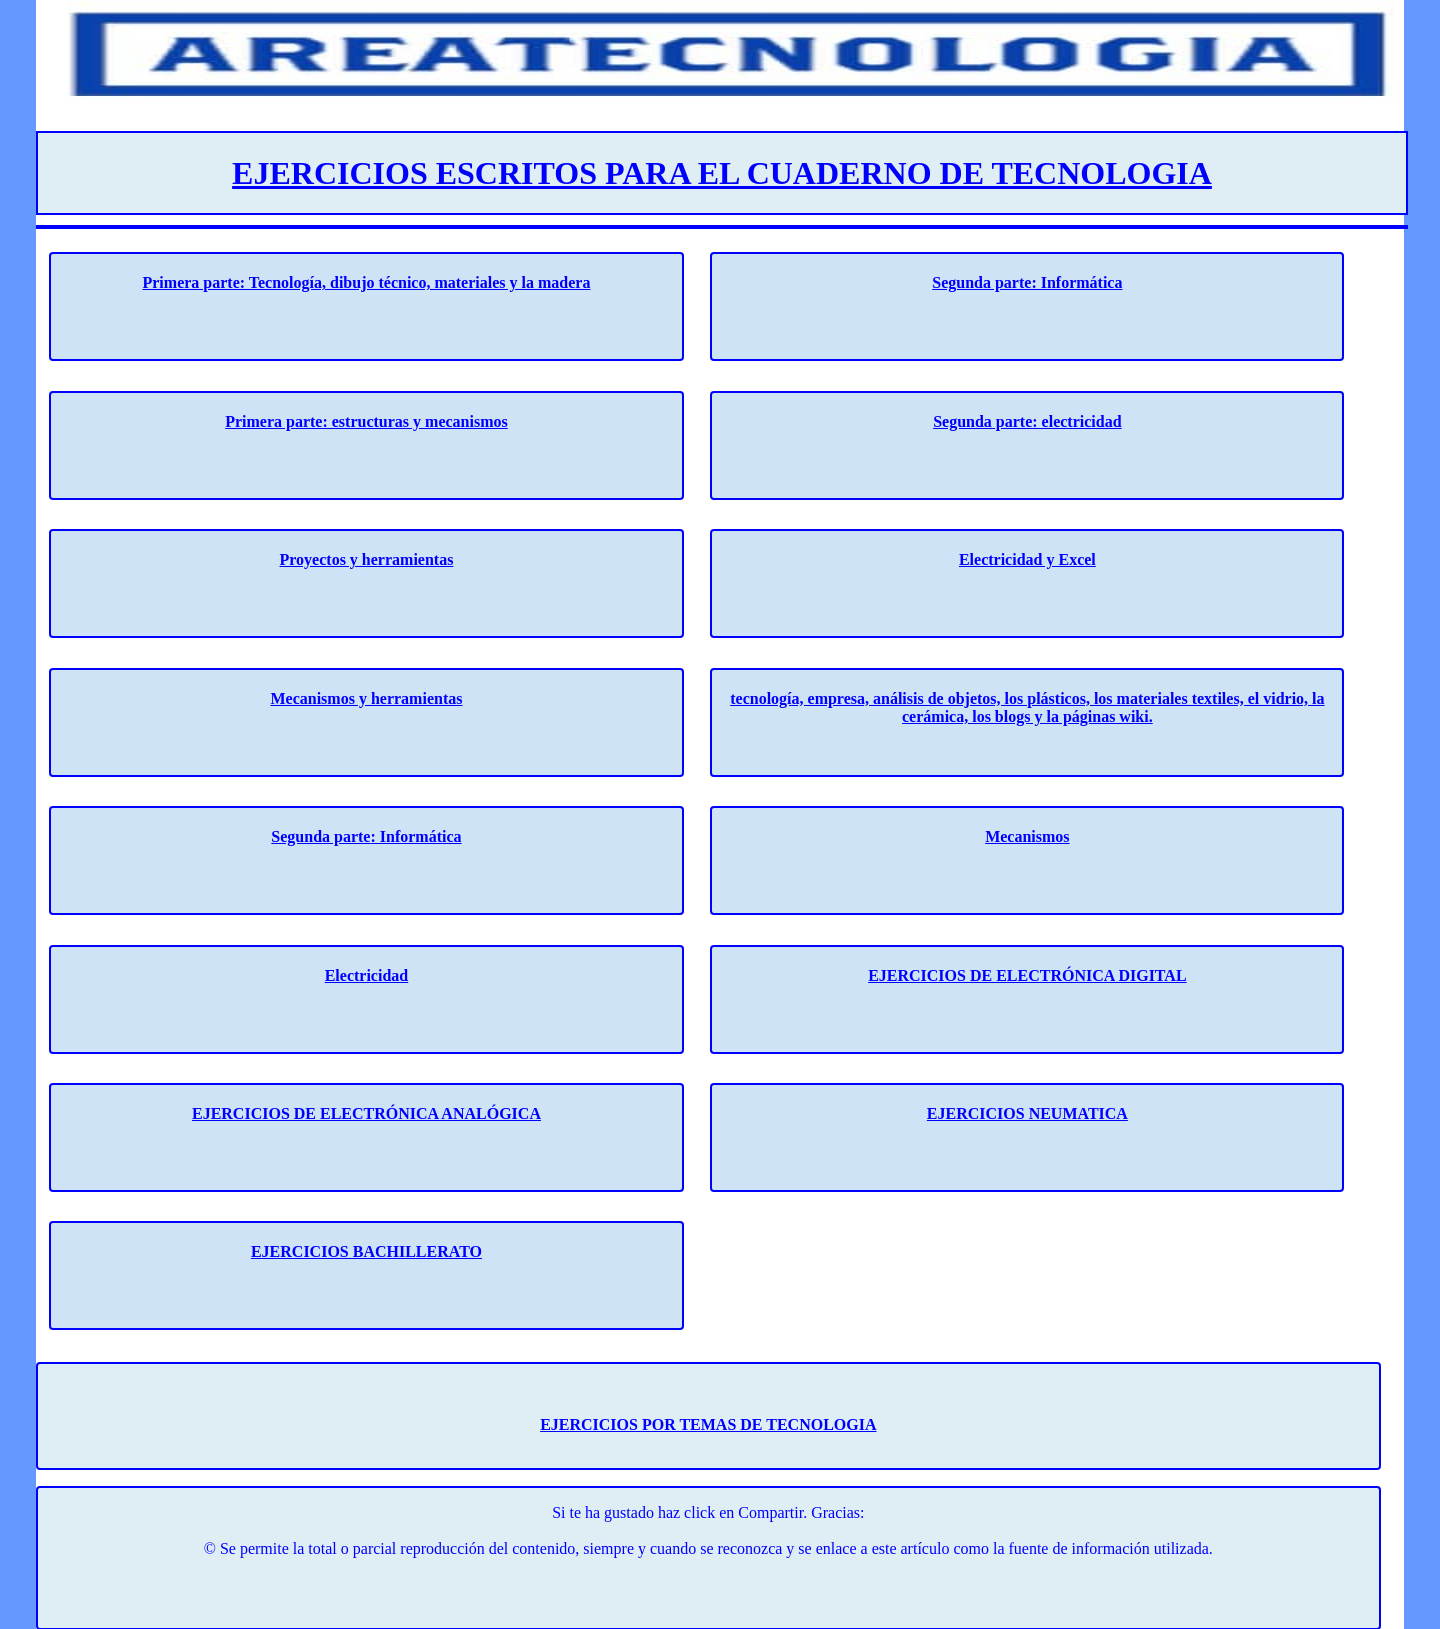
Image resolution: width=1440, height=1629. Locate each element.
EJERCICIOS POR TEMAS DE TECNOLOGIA (708, 1424)
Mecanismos (1027, 836)
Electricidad (367, 975)
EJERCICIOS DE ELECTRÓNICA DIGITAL (1027, 975)
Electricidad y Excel (1027, 559)
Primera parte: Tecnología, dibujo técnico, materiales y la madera (366, 282)
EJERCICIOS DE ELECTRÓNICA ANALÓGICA (366, 1113)
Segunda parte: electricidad (1027, 421)
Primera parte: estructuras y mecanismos (366, 421)
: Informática (415, 836)
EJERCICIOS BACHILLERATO (366, 1251)
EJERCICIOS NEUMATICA (1027, 1113)
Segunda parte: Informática (1027, 282)
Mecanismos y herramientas (366, 698)
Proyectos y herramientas (367, 559)
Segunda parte (320, 836)
